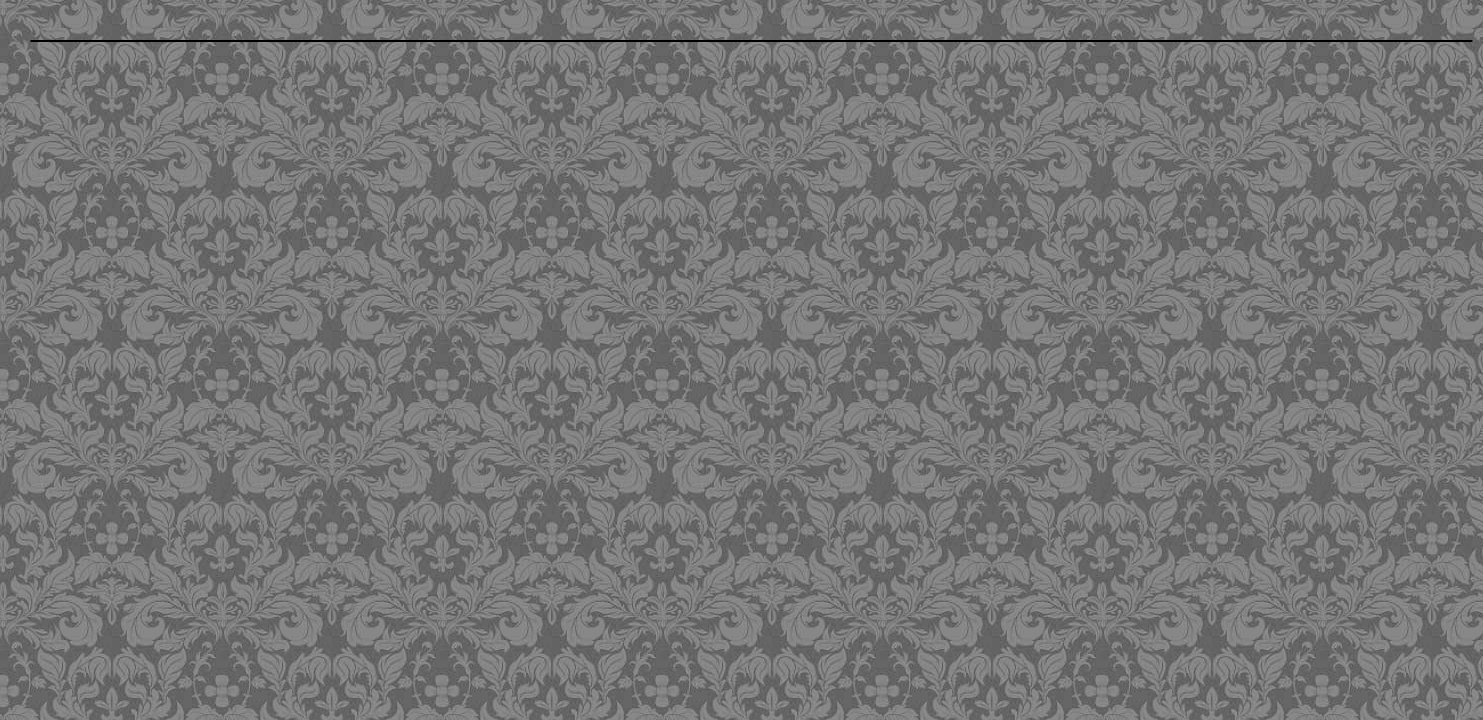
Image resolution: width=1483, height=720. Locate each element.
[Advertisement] (599, 195)
